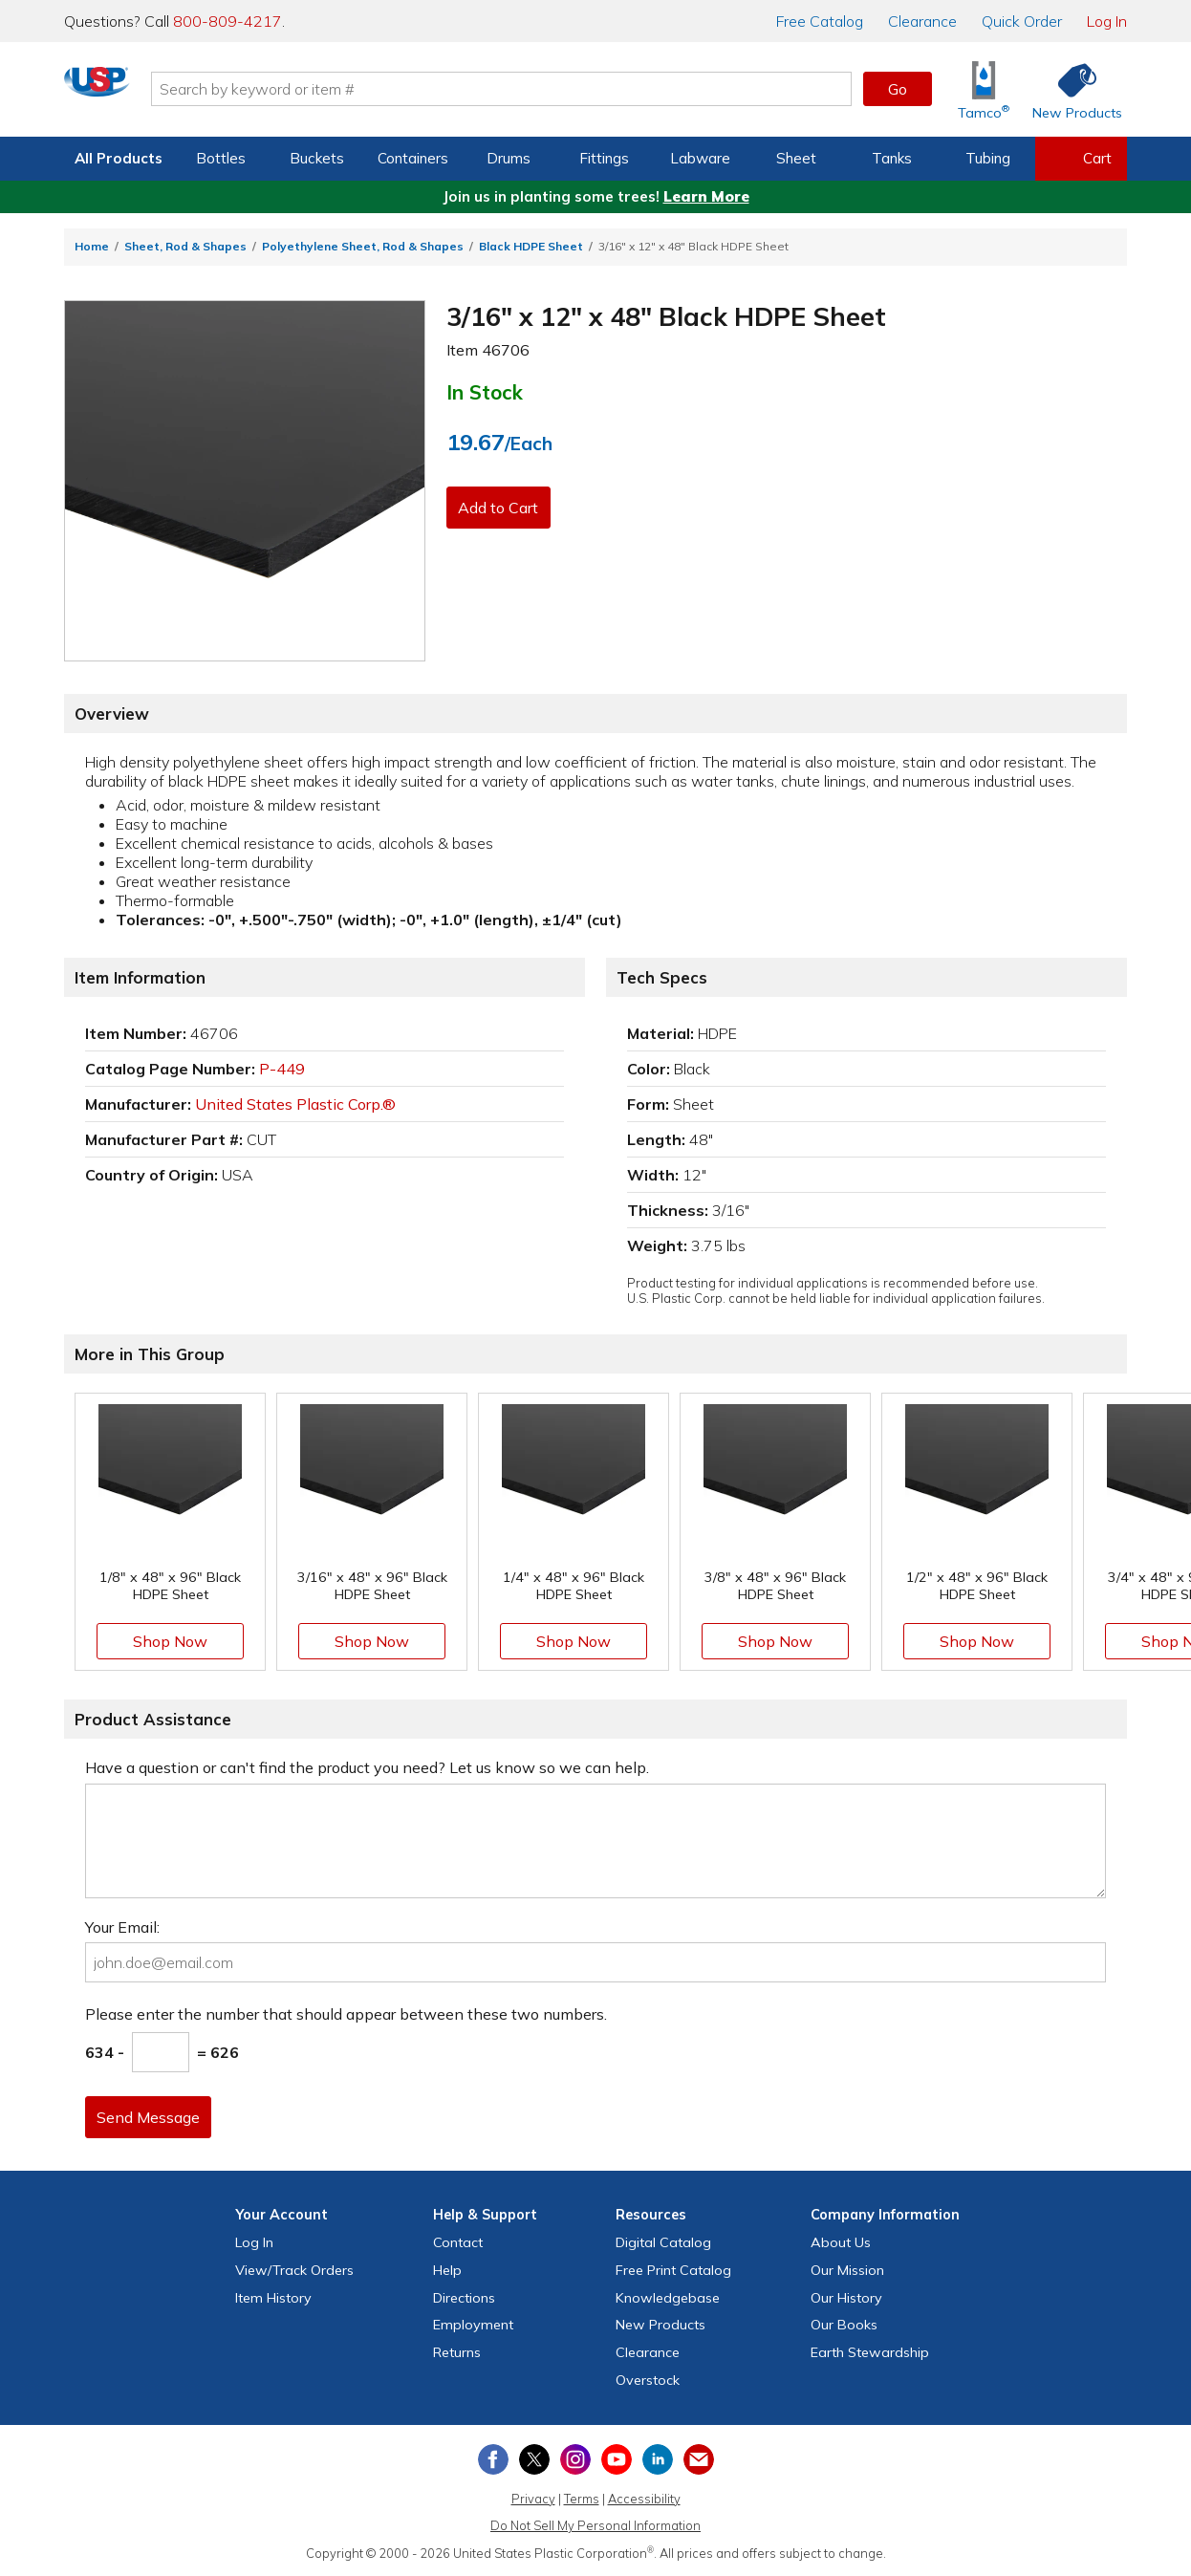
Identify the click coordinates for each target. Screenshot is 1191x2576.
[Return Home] (177, 93)
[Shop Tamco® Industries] (983, 89)
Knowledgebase (668, 2297)
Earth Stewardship (870, 2352)
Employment (473, 2324)
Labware (700, 158)
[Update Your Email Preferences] (699, 2459)
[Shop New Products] (1070, 89)
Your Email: (122, 1927)
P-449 (282, 1068)
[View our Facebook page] (493, 2459)
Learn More (706, 196)
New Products (660, 2324)
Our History (846, 2297)
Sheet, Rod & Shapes (185, 246)
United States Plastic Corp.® (295, 1104)
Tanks (892, 158)
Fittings (604, 158)
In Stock (484, 391)
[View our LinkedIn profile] (658, 2459)
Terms (581, 2498)
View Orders (294, 2270)
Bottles (221, 158)
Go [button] (897, 88)
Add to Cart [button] (503, 507)
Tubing (987, 158)
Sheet (796, 158)
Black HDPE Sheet (531, 246)
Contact (458, 2242)
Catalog (819, 21)
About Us (841, 2242)
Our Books (844, 2324)
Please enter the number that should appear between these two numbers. (346, 2014)
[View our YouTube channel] (616, 2459)
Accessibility (644, 2498)
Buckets (317, 158)
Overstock (648, 2380)
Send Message (153, 2117)
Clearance (922, 21)
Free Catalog (673, 2270)
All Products (118, 158)
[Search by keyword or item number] (581, 89)
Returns (457, 2352)
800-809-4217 (227, 21)
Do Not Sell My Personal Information (595, 2525)
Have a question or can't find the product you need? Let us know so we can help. (367, 1767)
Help (447, 2270)
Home (92, 246)
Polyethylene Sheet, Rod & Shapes (363, 246)
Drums (509, 158)
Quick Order (1022, 21)
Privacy (533, 2498)
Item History (273, 2297)
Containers (413, 158)
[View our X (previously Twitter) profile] (534, 2459)
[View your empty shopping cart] (1081, 159)
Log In (1107, 21)
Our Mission (847, 2270)
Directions (464, 2297)
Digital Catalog (663, 2242)
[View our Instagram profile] (575, 2459)
